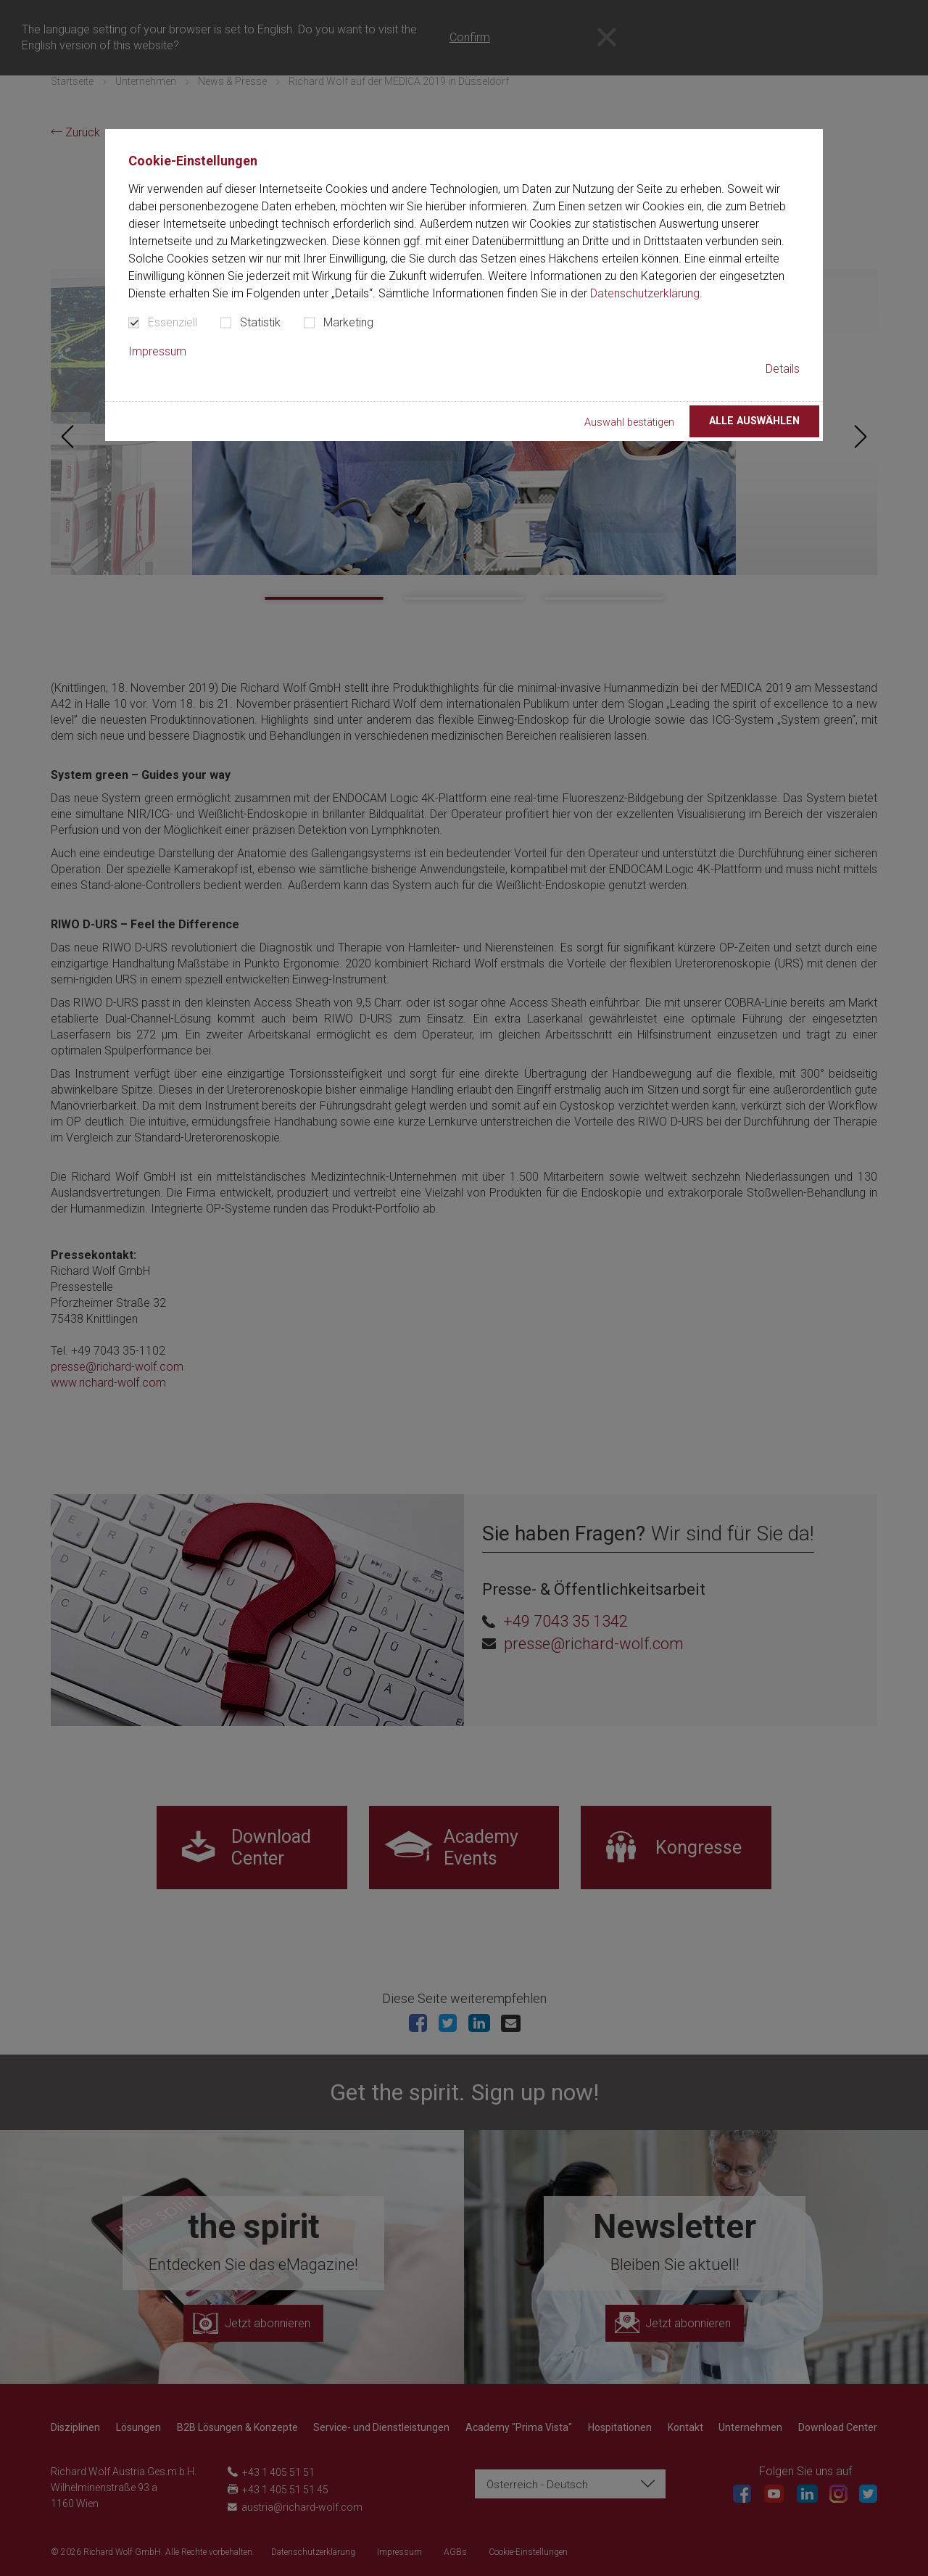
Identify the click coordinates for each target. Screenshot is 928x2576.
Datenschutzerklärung (645, 293)
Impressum (157, 351)
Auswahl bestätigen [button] (629, 422)
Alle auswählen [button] (754, 421)
